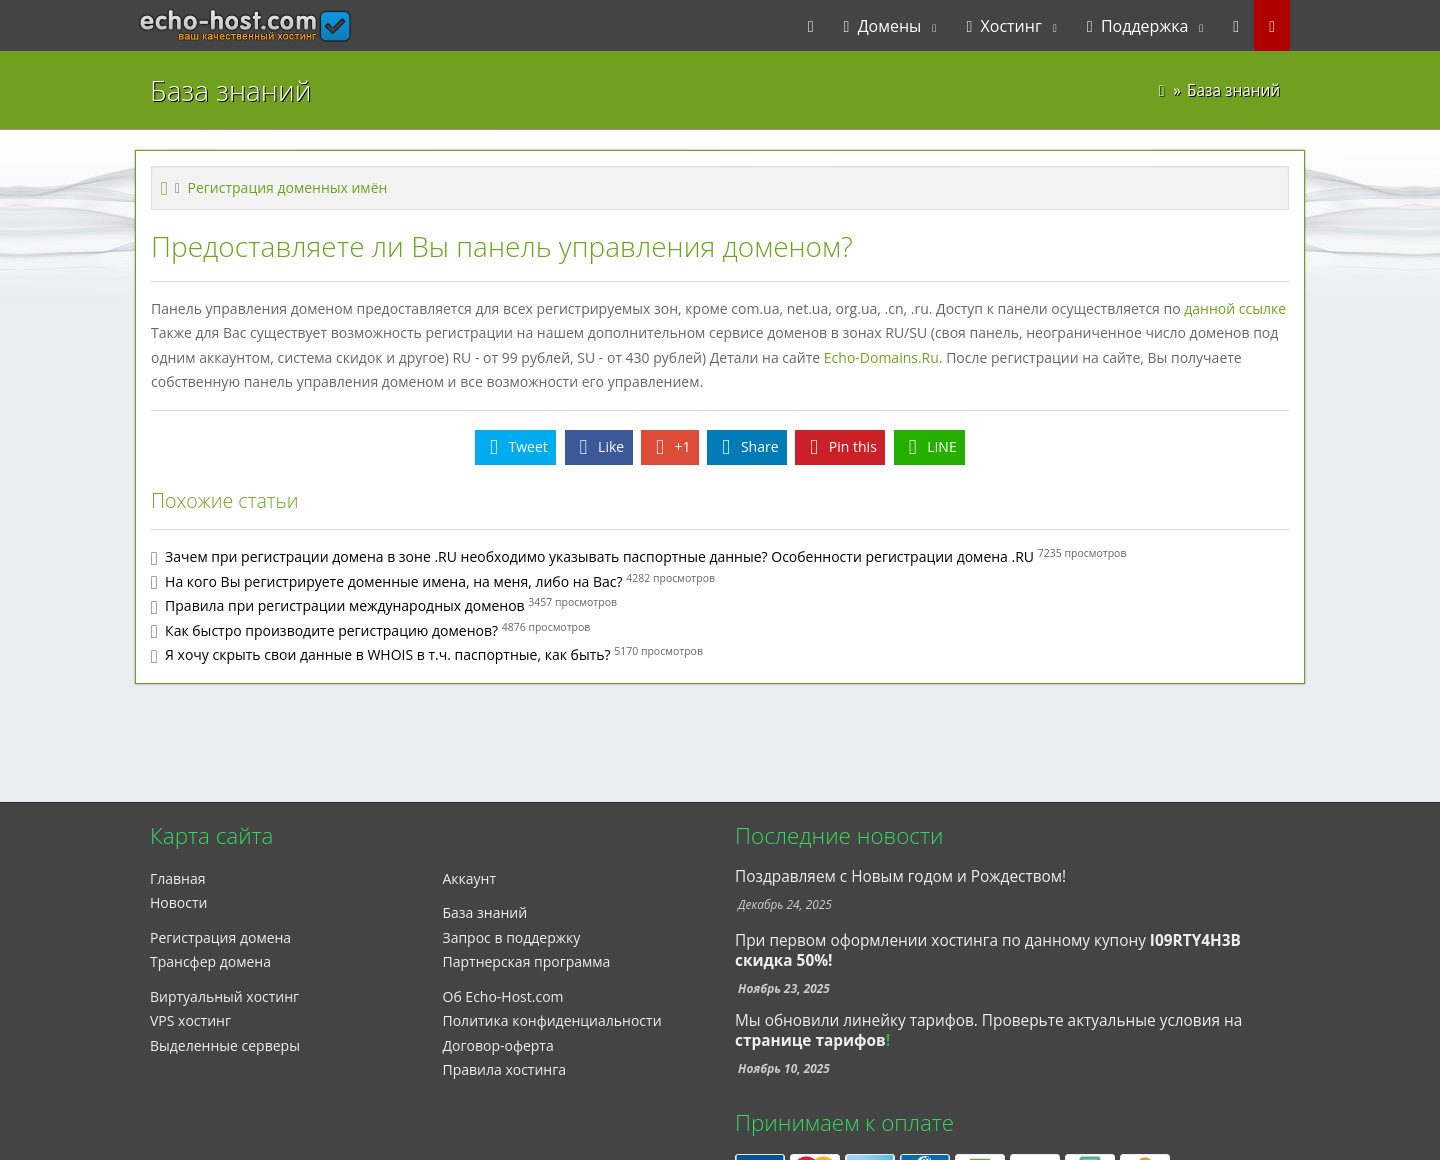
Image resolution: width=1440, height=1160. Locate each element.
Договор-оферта (498, 1045)
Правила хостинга (505, 1069)
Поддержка (1138, 26)
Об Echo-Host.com (503, 996)
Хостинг (1003, 26)
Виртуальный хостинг (224, 996)
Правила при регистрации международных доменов (345, 605)
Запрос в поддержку (512, 937)
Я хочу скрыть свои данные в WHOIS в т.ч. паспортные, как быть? (387, 654)
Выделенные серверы (225, 1045)
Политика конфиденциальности (552, 1020)
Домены (883, 26)
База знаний (485, 912)
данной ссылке (1235, 308)
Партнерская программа (527, 961)
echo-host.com (206, 26)
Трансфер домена (210, 961)
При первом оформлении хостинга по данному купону (988, 950)
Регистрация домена (220, 937)
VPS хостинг (190, 1020)
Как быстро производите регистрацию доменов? (331, 630)
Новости (178, 902)
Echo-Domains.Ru (881, 357)
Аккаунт (470, 878)
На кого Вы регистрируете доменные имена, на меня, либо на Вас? (394, 581)
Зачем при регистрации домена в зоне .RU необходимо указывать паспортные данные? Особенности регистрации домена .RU (599, 556)
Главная (178, 878)
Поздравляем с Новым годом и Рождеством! (900, 876)
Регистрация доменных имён (288, 187)
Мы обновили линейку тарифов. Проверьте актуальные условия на (988, 1020)
